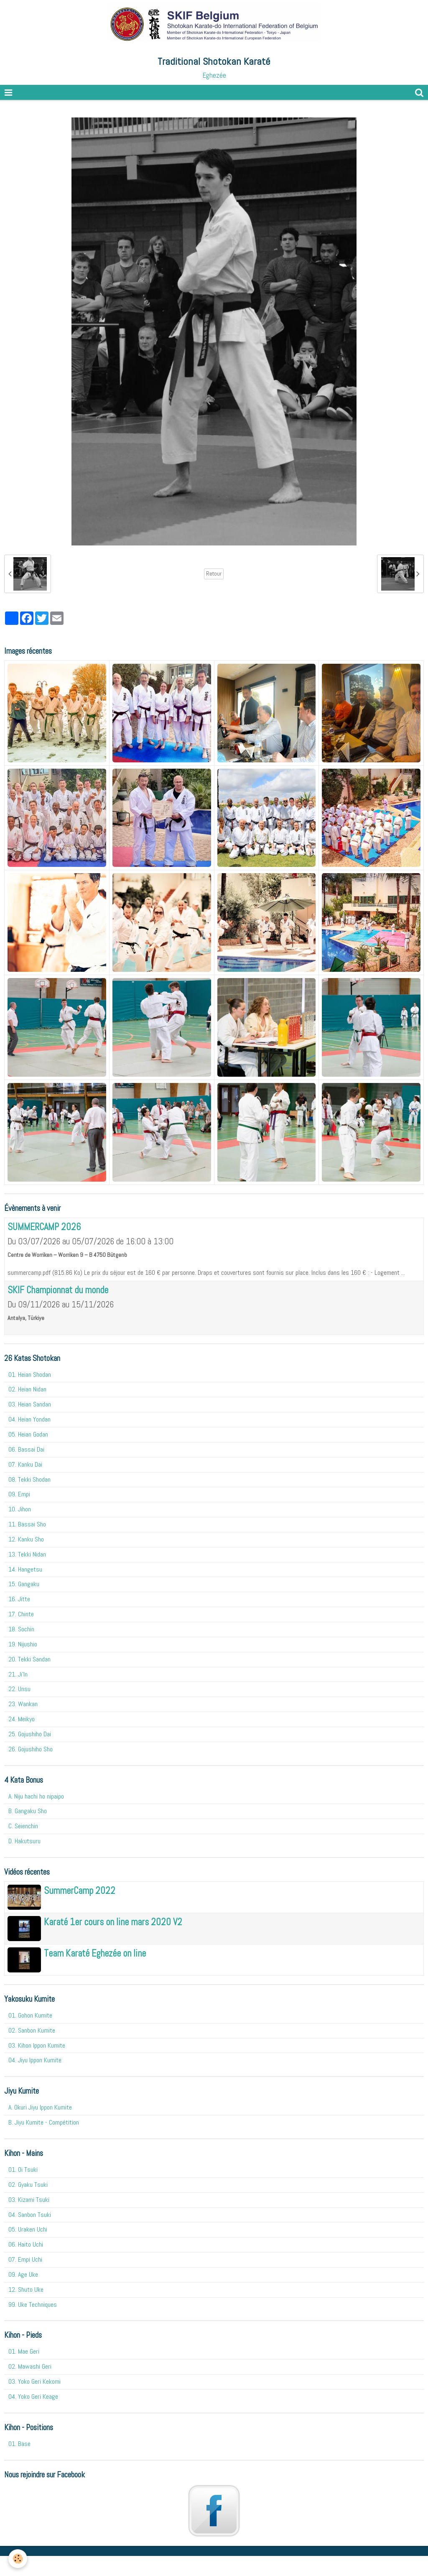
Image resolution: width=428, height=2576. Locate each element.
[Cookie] (17, 2558)
